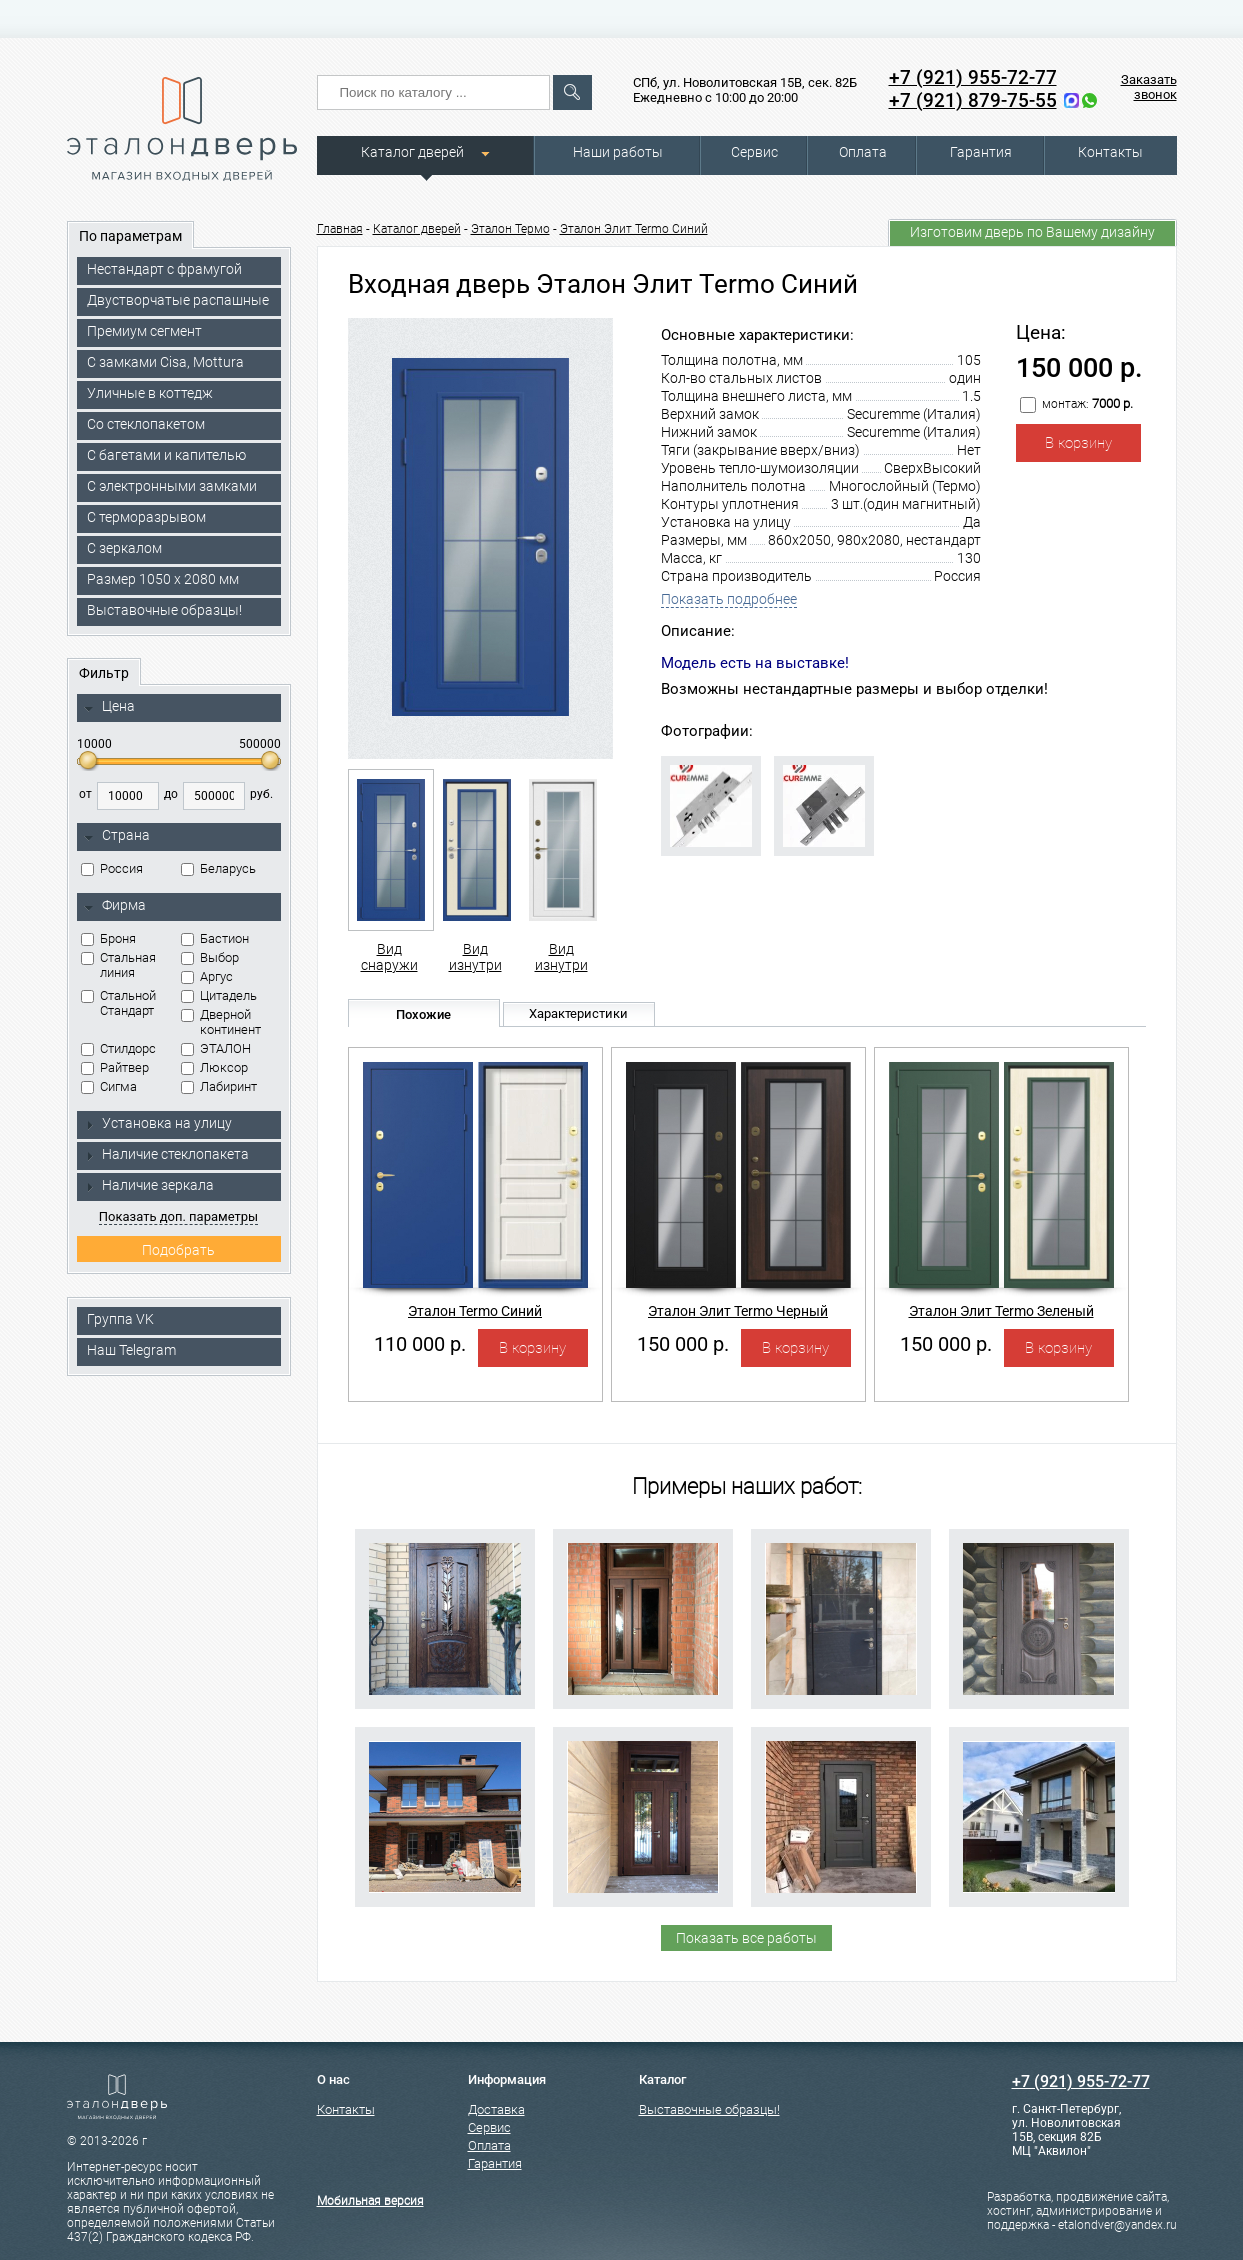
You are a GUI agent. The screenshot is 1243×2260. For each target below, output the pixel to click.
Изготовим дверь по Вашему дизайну (1032, 232)
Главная (340, 229)
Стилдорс (118, 1048)
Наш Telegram (131, 1350)
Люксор (214, 1067)
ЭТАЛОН (216, 1048)
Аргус (207, 976)
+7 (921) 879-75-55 (973, 100)
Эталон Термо (510, 229)
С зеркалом (124, 548)
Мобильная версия (370, 2201)
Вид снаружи (389, 871)
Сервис (754, 152)
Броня (108, 938)
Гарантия (981, 152)
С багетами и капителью (166, 455)
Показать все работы (746, 1938)
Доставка (496, 2109)
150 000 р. (683, 1344)
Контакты (1110, 152)
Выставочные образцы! (164, 610)
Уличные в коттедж (150, 393)
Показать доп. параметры (178, 1216)
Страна (117, 836)
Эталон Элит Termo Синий (634, 229)
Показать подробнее (729, 599)
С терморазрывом (146, 517)
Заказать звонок (1149, 87)
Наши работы (618, 152)
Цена (109, 707)
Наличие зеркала (149, 1185)
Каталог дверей (412, 152)
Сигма (109, 1086)
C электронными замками (172, 486)
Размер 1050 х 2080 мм (163, 579)
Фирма (115, 906)
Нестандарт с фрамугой (164, 269)
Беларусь (218, 868)
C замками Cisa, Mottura (165, 362)
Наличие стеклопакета (166, 1154)
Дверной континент (221, 1022)
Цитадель (219, 995)
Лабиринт (219, 1086)
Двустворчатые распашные (178, 300)
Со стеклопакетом (146, 424)
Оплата (863, 152)
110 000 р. (420, 1344)
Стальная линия (118, 965)
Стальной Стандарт (118, 1003)
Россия (112, 868)
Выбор (210, 957)
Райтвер (115, 1067)
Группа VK (120, 1319)
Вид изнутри (475, 871)
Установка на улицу (158, 1123)
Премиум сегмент (144, 331)
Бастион (215, 938)
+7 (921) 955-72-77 (973, 77)
